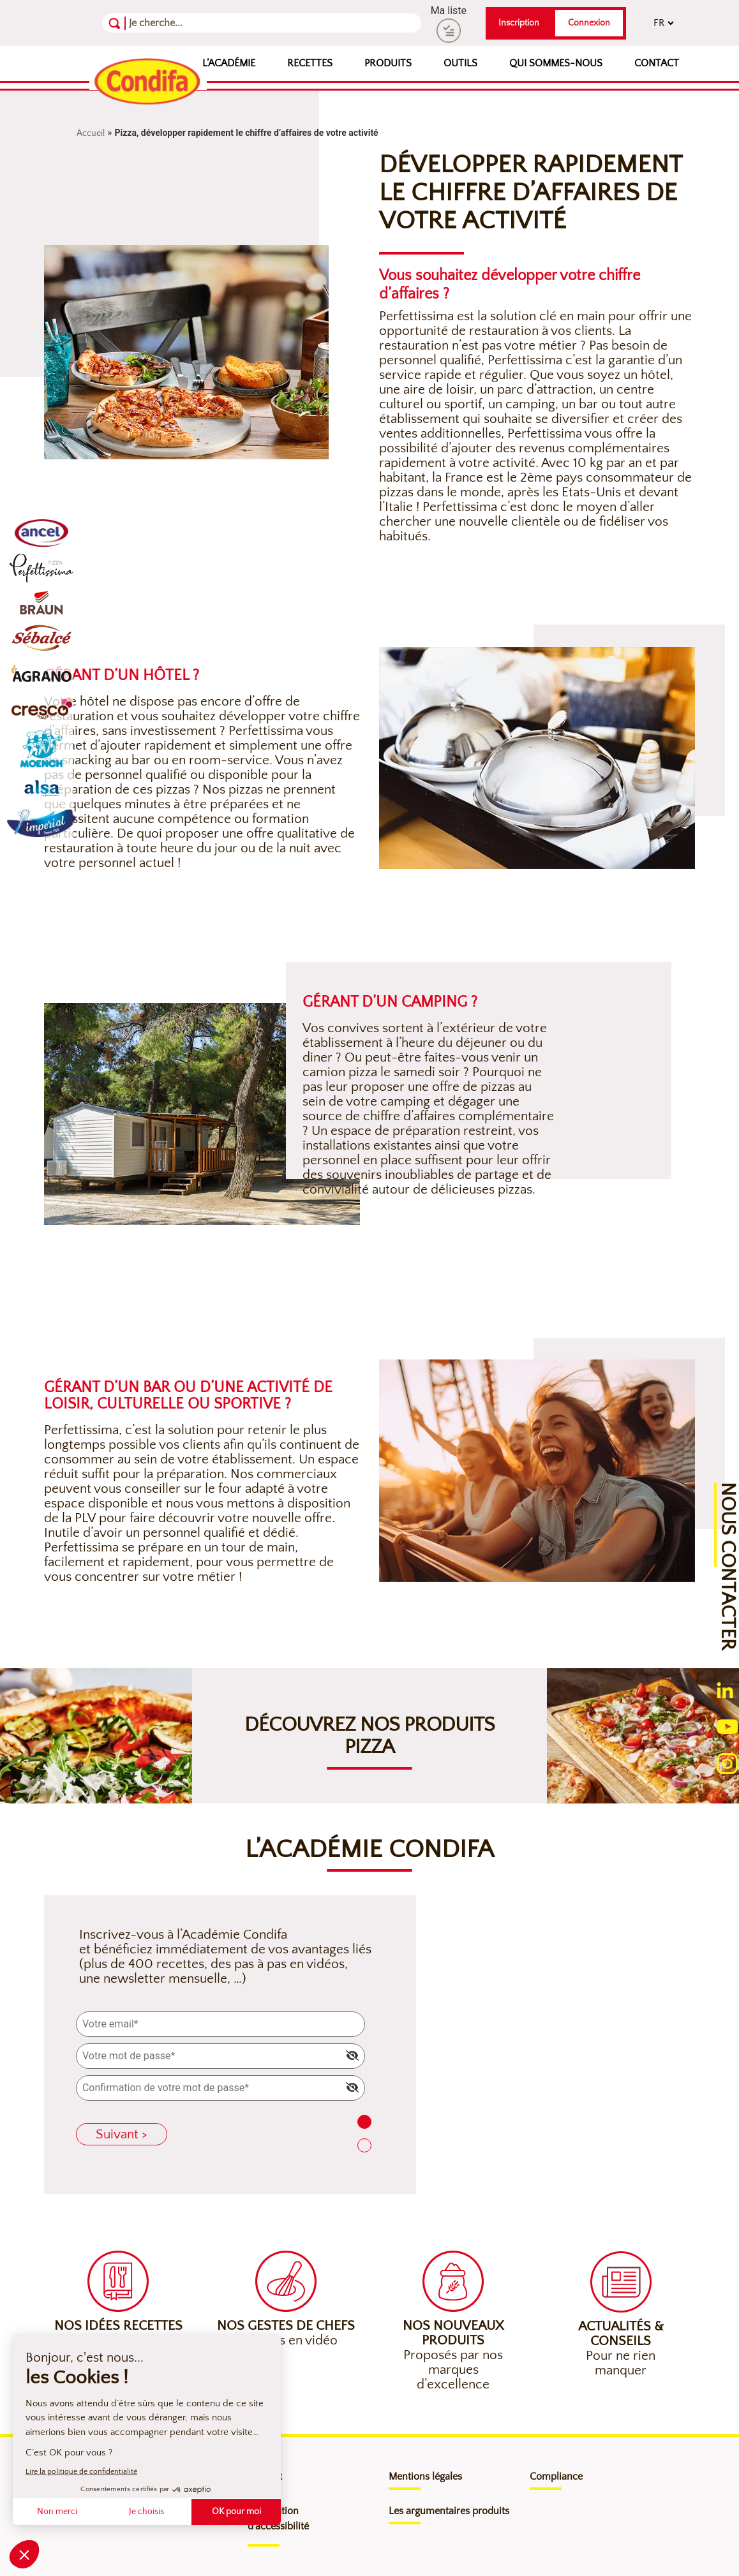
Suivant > (121, 2134)
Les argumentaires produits (449, 2511)
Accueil (91, 133)
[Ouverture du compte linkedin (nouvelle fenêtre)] (725, 1690)
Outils (460, 63)
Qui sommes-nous (555, 63)
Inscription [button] (518, 23)
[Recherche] (191, 23)
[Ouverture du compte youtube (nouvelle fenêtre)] (727, 1725)
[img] (352, 2055)
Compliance (556, 2476)
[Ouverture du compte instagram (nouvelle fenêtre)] (727, 1762)
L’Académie (228, 63)
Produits (388, 63)
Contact (656, 63)
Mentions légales (425, 2476)
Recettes (309, 63)
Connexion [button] (589, 23)
